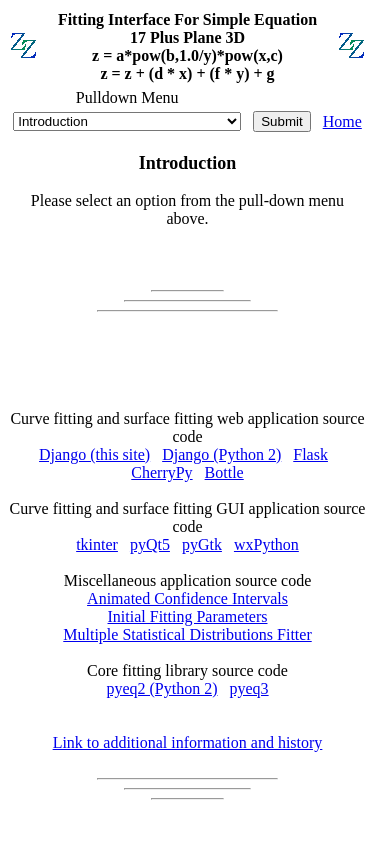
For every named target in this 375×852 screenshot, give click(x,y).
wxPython (266, 544)
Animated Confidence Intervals (187, 598)
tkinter (97, 544)
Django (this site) (94, 454)
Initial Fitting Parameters (188, 616)
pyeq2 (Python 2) (161, 688)
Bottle (224, 472)
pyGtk (202, 544)
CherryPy (161, 472)
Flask (310, 454)
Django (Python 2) (221, 454)
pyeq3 (249, 688)
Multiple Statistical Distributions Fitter (187, 634)
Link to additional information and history (188, 742)
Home (342, 121)
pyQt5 (150, 544)
